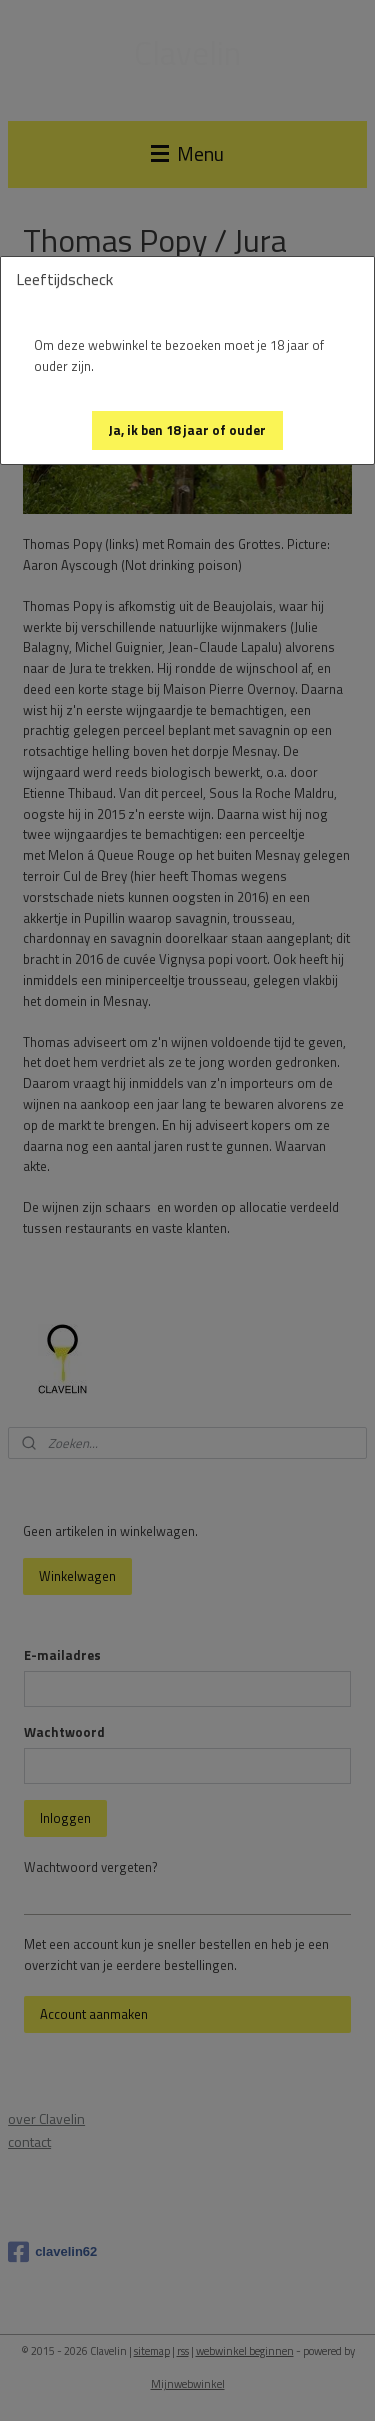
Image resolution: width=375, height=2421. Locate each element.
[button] (187, 430)
